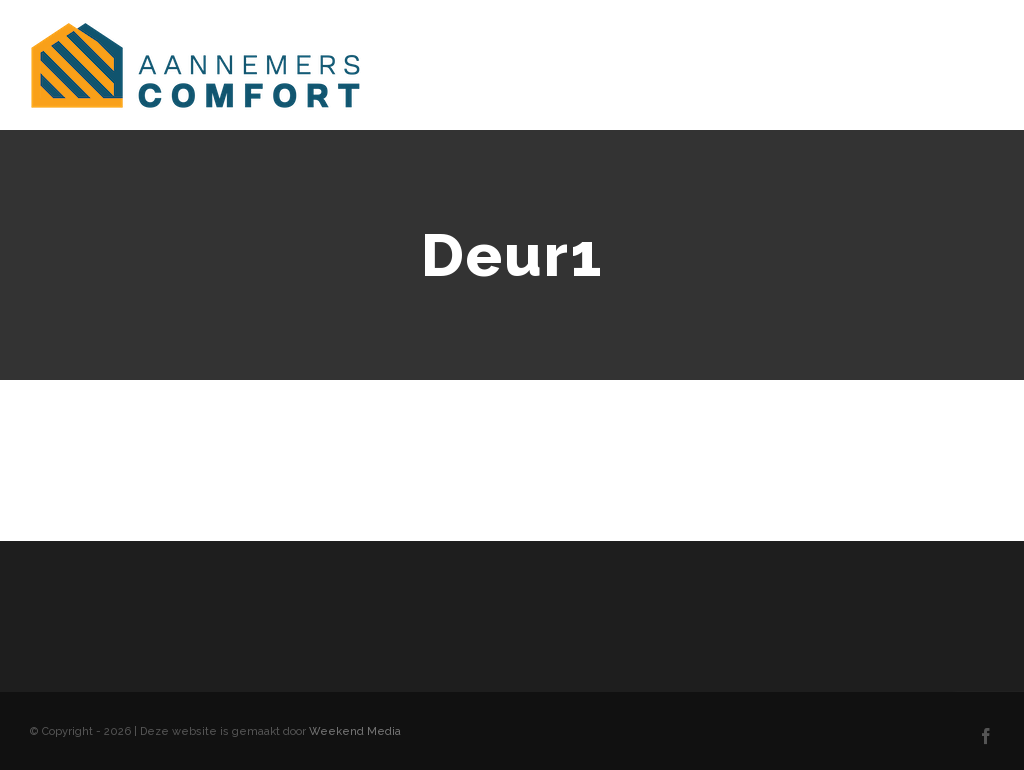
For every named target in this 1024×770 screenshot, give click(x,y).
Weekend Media (355, 731)
